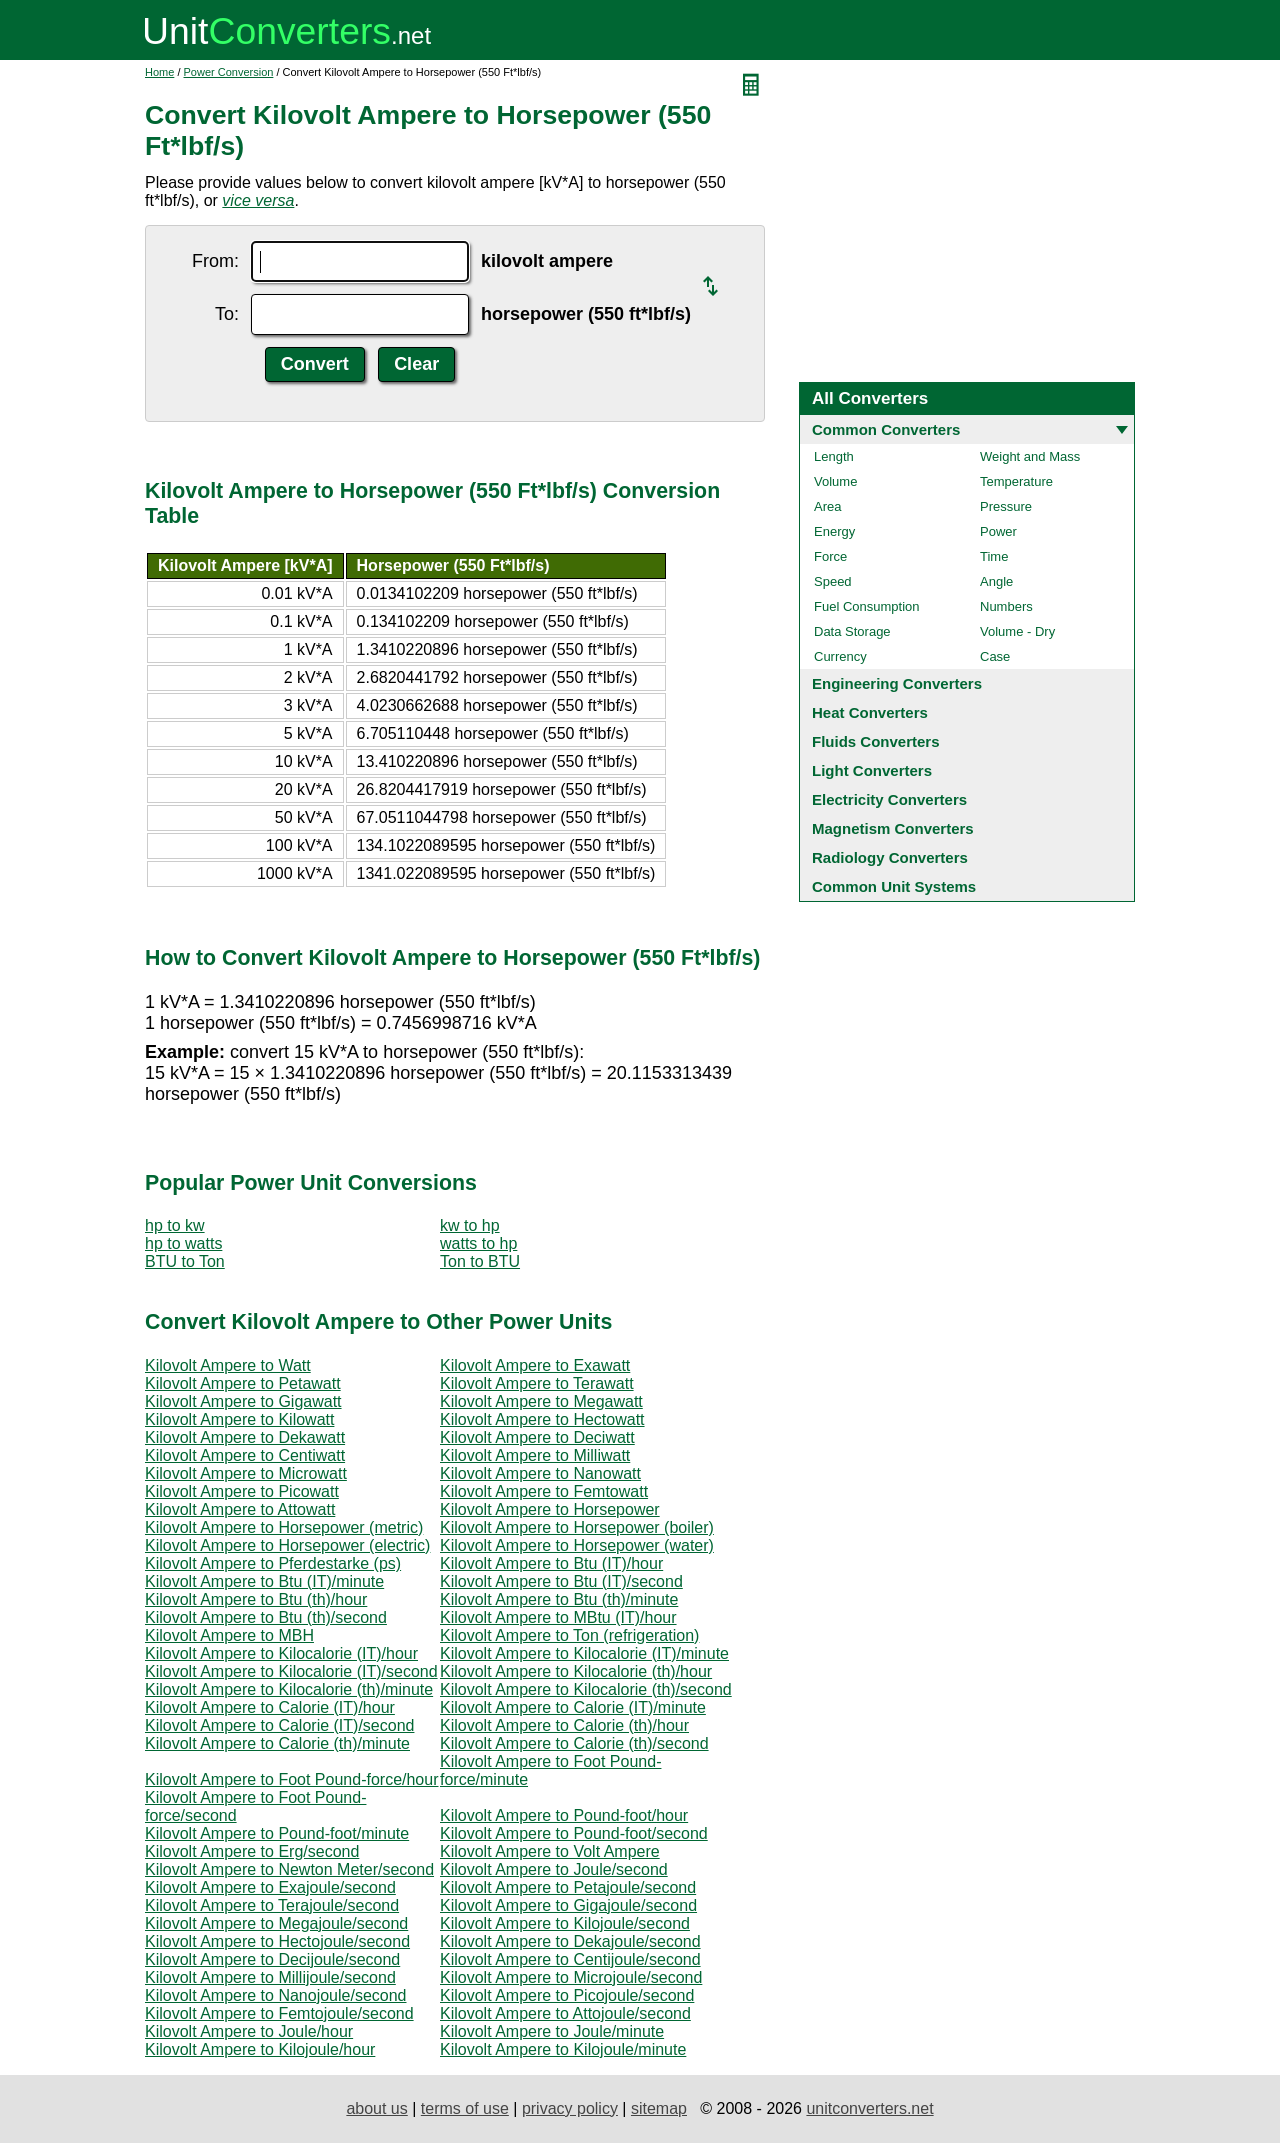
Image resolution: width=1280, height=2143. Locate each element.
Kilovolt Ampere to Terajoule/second (272, 1905)
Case (995, 656)
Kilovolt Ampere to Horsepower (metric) (284, 1527)
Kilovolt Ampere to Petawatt (243, 1383)
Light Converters (872, 770)
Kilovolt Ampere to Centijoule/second (570, 1959)
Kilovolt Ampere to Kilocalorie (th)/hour (576, 1671)
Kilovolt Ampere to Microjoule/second (571, 1977)
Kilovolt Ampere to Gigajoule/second (568, 1905)
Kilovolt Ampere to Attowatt (240, 1509)
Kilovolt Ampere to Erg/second (252, 1851)
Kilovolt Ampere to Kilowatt (239, 1419)
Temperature (1016, 481)
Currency (840, 656)
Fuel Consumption (867, 606)
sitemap (659, 2108)
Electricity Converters (889, 799)
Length (834, 456)
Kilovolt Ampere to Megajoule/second (276, 1923)
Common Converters (886, 429)
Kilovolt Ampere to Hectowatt (542, 1419)
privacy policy (570, 2108)
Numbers (1006, 606)
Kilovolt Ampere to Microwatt (246, 1473)
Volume (835, 481)
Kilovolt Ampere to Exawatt (535, 1365)
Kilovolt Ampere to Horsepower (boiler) (577, 1527)
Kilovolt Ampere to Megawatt (541, 1401)
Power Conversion (229, 72)
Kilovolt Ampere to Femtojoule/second (279, 2013)
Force (830, 556)
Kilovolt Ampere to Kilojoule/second (565, 1923)
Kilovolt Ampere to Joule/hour (249, 2031)
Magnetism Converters (893, 828)
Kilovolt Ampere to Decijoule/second (272, 1959)
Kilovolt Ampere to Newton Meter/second (289, 1869)
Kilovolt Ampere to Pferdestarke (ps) (273, 1563)
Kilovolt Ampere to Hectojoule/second (277, 1941)
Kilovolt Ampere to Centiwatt (245, 1455)
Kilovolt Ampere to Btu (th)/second (266, 1617)
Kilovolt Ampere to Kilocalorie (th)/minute (289, 1689)
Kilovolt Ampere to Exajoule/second (270, 1887)
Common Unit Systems (894, 886)
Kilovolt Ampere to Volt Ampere (550, 1851)
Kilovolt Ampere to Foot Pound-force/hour (292, 1779)
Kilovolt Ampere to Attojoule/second (565, 2013)
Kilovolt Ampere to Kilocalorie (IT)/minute (584, 1653)
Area (827, 506)
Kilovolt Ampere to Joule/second (554, 1869)
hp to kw (175, 1225)
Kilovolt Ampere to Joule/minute (552, 2031)
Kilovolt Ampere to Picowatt (242, 1491)
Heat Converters (870, 712)
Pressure (1006, 506)
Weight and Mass (1030, 456)
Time (994, 556)
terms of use (465, 2108)
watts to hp (478, 1243)
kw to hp (470, 1225)
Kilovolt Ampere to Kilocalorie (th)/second (586, 1689)
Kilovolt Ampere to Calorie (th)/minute (277, 1743)
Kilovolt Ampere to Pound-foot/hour (564, 1815)
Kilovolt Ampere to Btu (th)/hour (256, 1599)
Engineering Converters (897, 683)
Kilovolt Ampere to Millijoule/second (270, 1977)
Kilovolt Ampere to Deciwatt (537, 1437)
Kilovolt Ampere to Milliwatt (535, 1455)
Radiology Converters (890, 857)
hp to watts (183, 1243)
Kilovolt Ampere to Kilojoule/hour (260, 2049)
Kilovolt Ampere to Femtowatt (544, 1491)
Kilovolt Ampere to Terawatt (537, 1383)
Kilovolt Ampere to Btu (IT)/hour (551, 1563)
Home (159, 72)
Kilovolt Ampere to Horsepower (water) (577, 1545)
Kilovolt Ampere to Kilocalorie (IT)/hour (281, 1653)
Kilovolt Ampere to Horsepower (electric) (287, 1545)
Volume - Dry (1017, 631)
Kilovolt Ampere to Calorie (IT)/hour (270, 1707)
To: (227, 314)
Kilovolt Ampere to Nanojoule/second (276, 1995)
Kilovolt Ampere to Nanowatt (540, 1473)
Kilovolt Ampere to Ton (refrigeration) (569, 1635)
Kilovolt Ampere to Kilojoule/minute (563, 2049)
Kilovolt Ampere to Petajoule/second (568, 1887)
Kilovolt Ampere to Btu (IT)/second (561, 1581)
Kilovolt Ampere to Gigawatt (243, 1401)
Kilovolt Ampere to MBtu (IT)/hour (558, 1617)
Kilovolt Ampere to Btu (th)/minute (559, 1599)
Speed (833, 581)
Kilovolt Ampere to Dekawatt (245, 1437)
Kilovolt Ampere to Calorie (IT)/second (279, 1725)
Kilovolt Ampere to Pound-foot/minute (277, 1833)
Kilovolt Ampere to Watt (228, 1365)
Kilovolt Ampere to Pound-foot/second (574, 1833)
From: (215, 261)
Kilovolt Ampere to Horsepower (550, 1509)
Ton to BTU (480, 1261)
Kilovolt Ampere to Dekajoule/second (570, 1941)
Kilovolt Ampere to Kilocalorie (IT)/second (291, 1671)
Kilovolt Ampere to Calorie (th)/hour (564, 1725)
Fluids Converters (876, 741)
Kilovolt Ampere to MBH (229, 1635)
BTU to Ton (185, 1261)
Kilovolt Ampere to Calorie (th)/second (574, 1743)
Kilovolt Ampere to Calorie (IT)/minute (573, 1707)
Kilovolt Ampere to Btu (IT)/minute (264, 1581)
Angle (996, 581)
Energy (834, 531)
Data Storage (852, 631)
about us (376, 2108)
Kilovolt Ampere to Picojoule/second (567, 1995)
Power (998, 531)
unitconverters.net (869, 2108)
